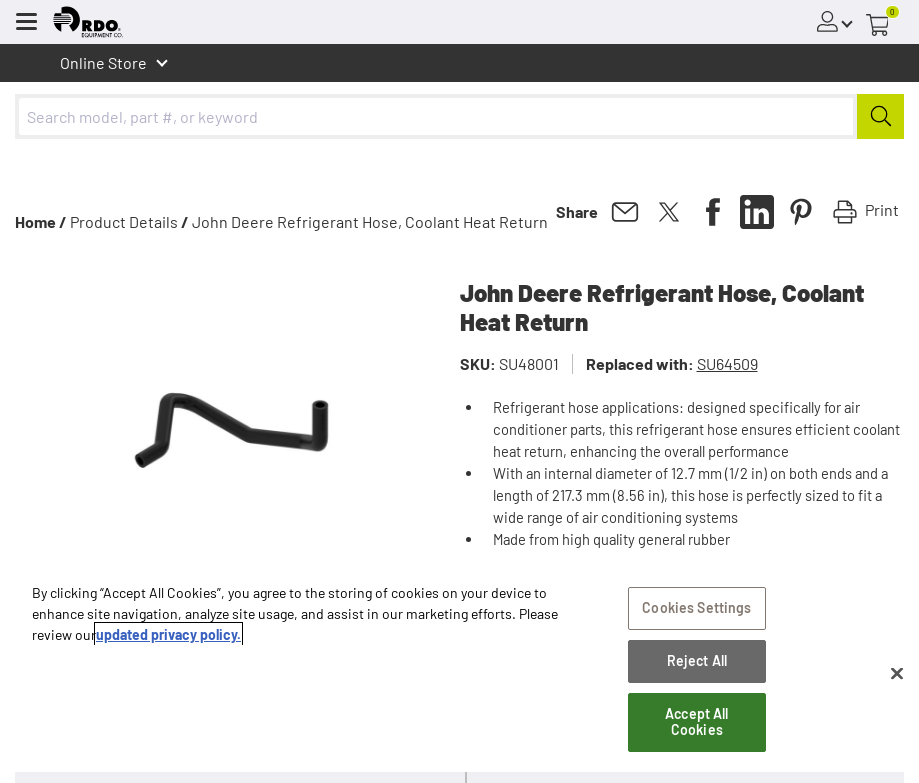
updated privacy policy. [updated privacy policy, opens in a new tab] (168, 634)
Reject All (697, 660)
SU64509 (727, 363)
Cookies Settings (696, 607)
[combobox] (459, 116)
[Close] (897, 673)
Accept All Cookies (696, 722)
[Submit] (880, 116)
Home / (41, 221)
